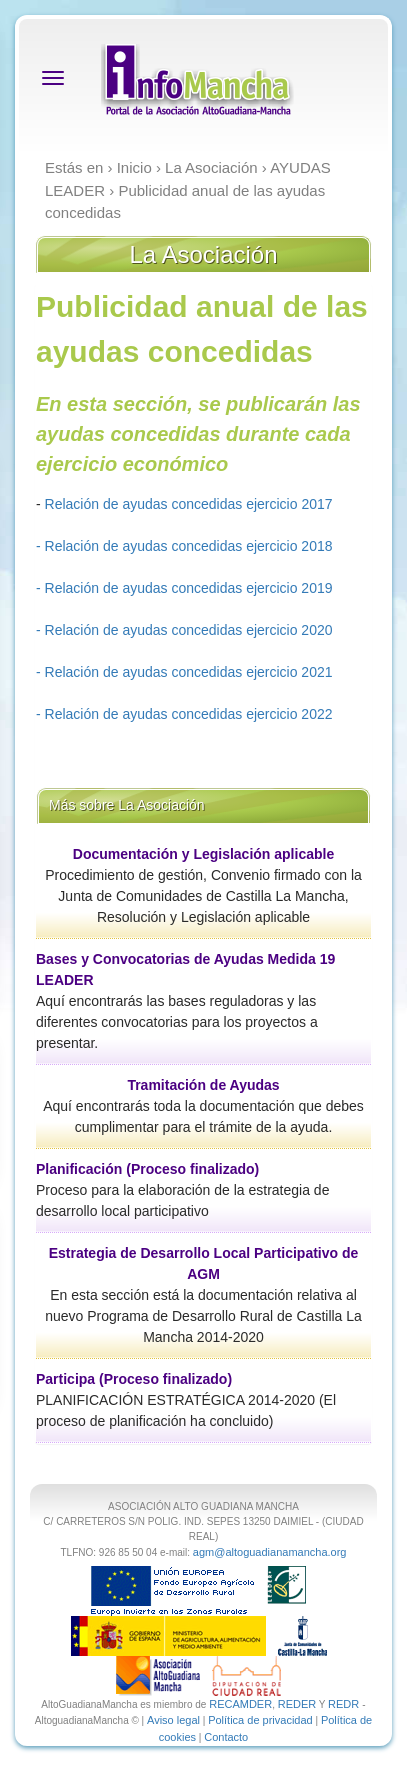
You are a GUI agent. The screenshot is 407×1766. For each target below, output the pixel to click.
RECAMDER (240, 1704)
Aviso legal (173, 1720)
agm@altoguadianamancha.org (270, 1552)
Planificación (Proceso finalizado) (147, 1169)
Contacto (226, 1737)
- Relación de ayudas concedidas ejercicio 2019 (184, 588)
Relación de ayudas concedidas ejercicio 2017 (187, 504)
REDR (345, 1704)
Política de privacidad (260, 1720)
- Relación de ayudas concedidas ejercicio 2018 (184, 546)
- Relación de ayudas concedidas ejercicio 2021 (184, 672)
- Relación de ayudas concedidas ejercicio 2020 (184, 630)
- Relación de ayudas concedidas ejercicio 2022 (184, 714)
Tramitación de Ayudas (203, 1085)
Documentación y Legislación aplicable (203, 854)
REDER (297, 1704)
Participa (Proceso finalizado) (134, 1379)
